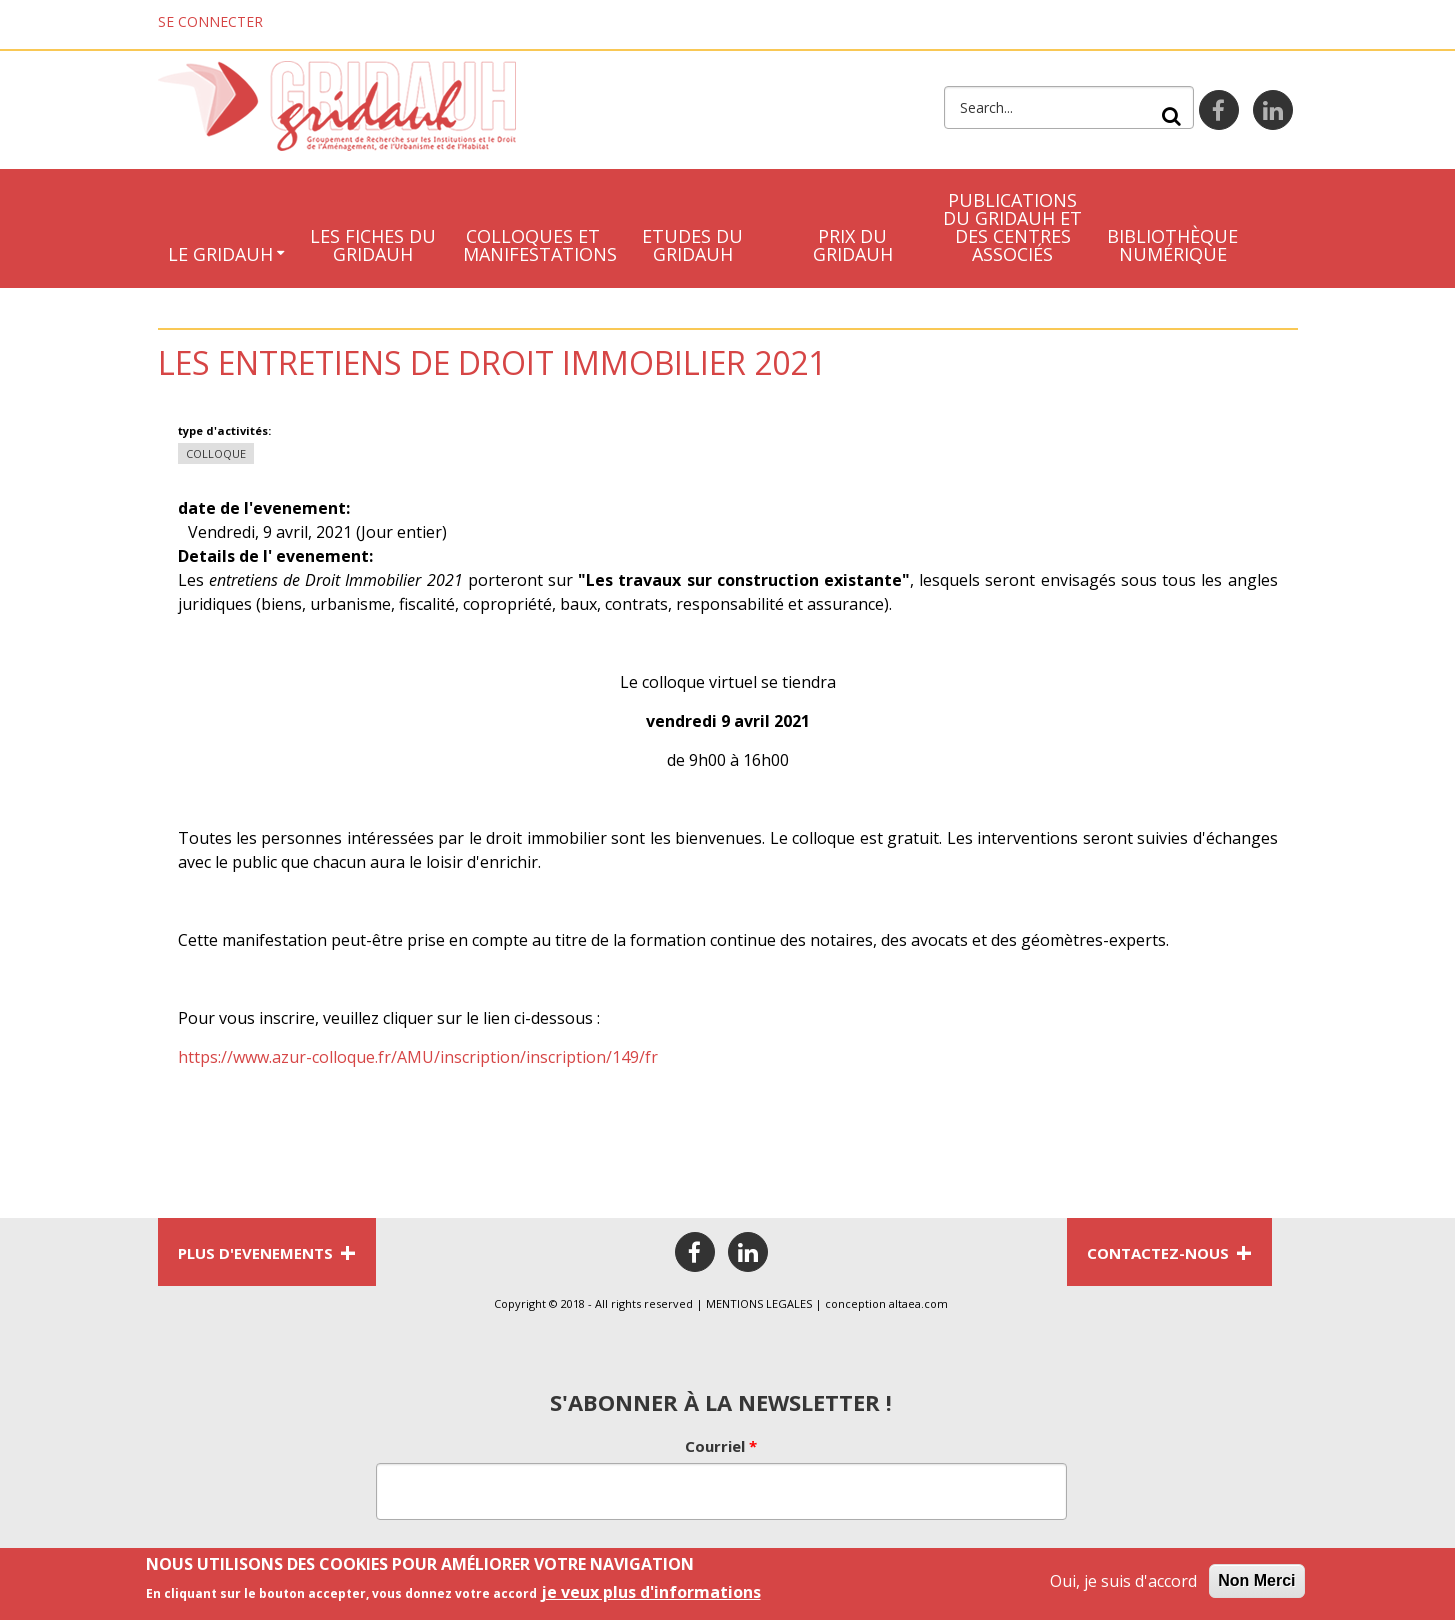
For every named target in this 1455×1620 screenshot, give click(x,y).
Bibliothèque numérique (1172, 245)
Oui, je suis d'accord (1123, 1588)
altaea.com (918, 1303)
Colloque (216, 453)
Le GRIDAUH (220, 254)
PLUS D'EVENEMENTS (267, 1252)
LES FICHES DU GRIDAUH (373, 245)
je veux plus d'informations (651, 1599)
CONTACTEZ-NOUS (1169, 1252)
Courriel (721, 1446)
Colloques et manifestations (538, 245)
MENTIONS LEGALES (759, 1303)
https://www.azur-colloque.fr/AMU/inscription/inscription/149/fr (418, 1057)
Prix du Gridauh (853, 245)
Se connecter (210, 21)
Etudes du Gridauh (692, 245)
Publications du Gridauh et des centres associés (1012, 227)
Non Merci (1256, 1587)
